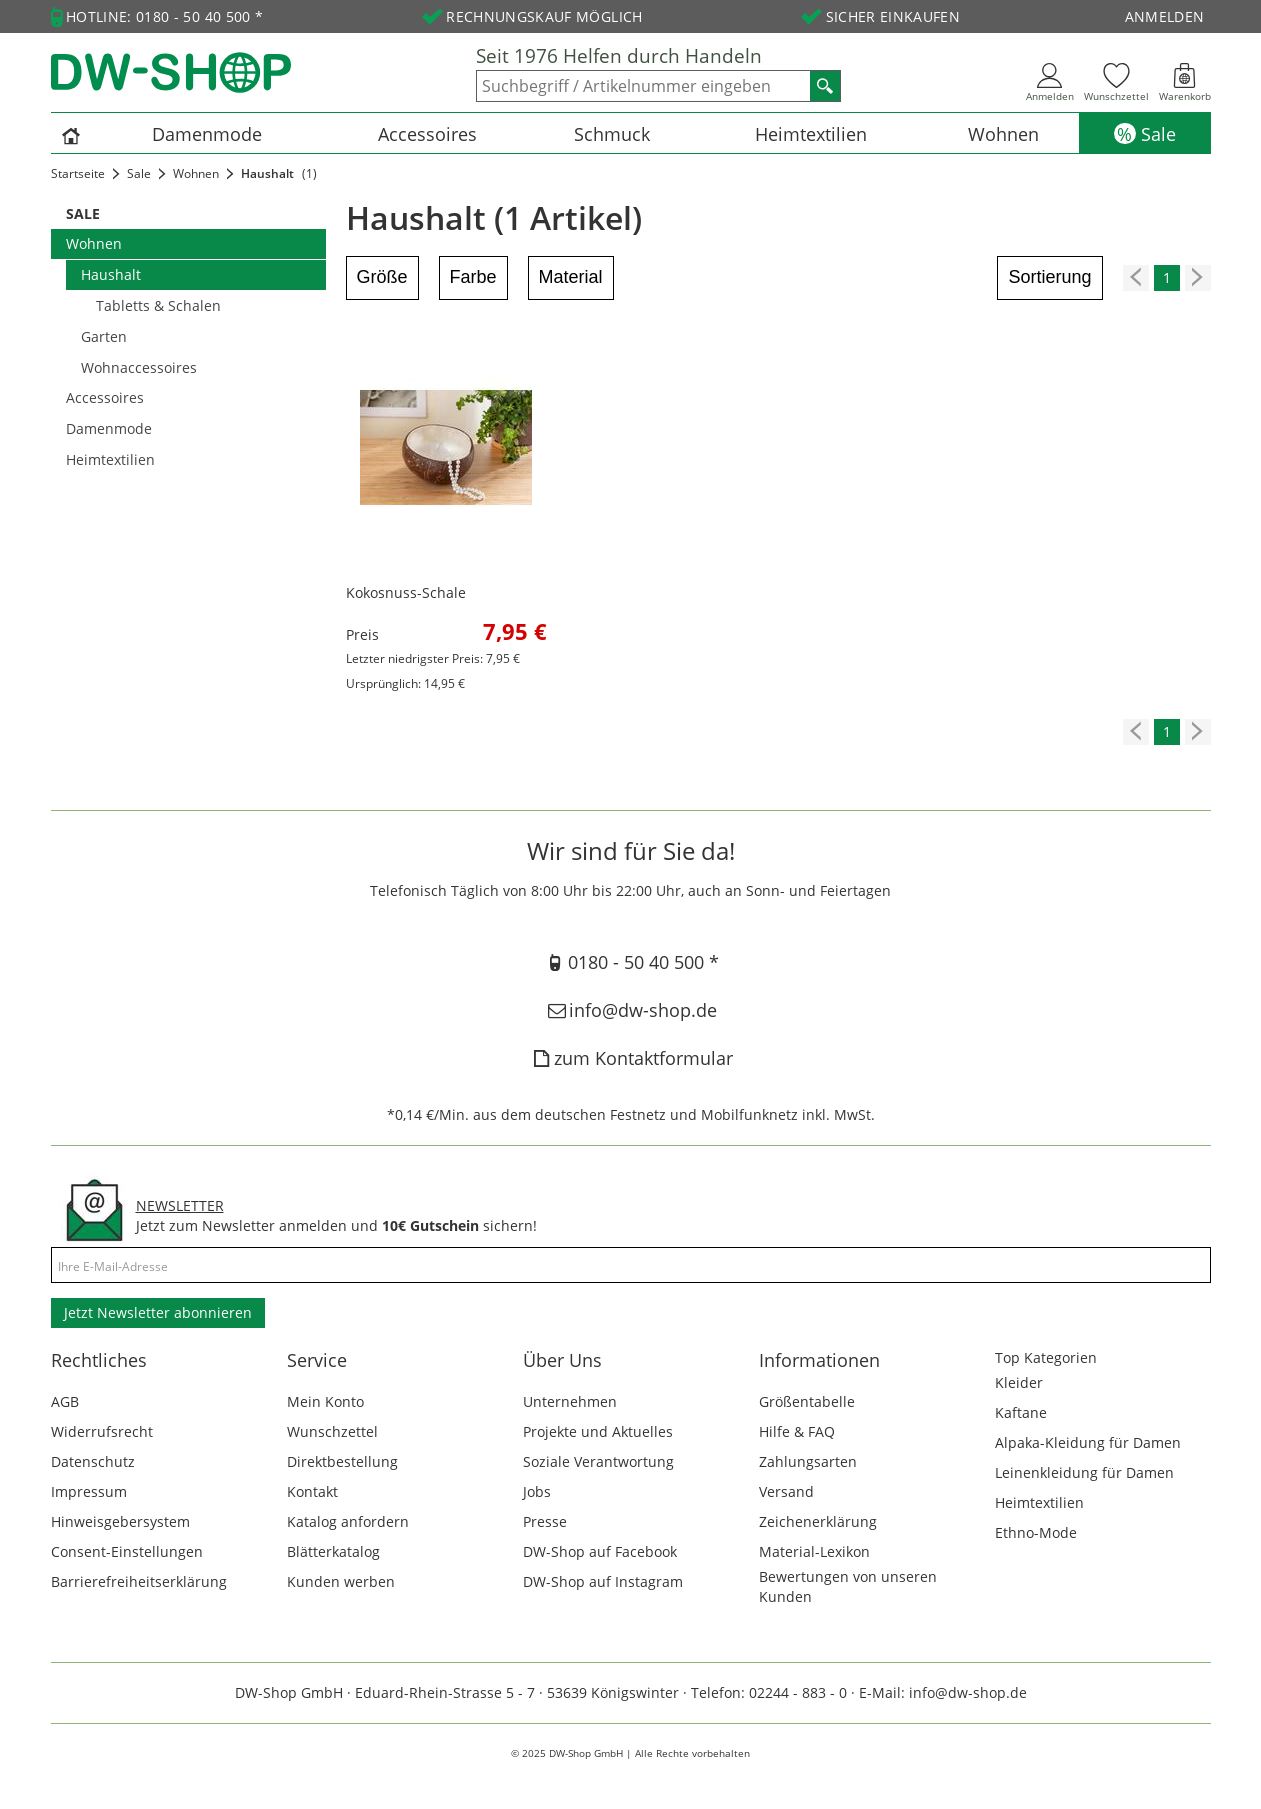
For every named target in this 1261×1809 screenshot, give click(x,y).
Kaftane (1021, 1412)
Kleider (1019, 1382)
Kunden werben (341, 1581)
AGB (65, 1401)
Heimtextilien (811, 134)
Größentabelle (807, 1401)
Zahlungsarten (808, 1461)
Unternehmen (570, 1401)
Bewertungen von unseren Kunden (848, 1586)
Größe (382, 277)
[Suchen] (825, 86)
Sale (1158, 134)
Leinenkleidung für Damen (1084, 1472)
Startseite (78, 173)
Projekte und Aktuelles (598, 1431)
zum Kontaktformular (630, 1058)
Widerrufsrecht (102, 1431)
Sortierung (1049, 277)
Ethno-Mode (1036, 1532)
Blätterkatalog (333, 1551)
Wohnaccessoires (139, 367)
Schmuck (612, 134)
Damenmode (207, 134)
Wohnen (1003, 134)
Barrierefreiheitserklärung (139, 1581)
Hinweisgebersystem (120, 1521)
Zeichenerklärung (818, 1521)
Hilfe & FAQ (797, 1431)
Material (571, 277)
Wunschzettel (332, 1431)
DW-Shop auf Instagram (603, 1581)
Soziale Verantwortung (598, 1461)
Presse (545, 1521)
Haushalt (111, 274)
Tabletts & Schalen (158, 305)
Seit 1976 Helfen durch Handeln (619, 56)
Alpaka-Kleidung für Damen (1088, 1442)
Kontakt (312, 1491)
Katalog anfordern (348, 1521)
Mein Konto (325, 1401)
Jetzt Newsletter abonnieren (158, 1312)
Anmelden (1165, 16)
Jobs (537, 1491)
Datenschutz (93, 1461)
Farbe (473, 277)
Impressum (89, 1491)
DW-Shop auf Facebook (600, 1551)
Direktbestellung (342, 1461)
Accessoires (427, 134)
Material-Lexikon (814, 1551)
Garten (104, 336)
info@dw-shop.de (630, 1010)
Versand (786, 1491)
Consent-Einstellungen (127, 1551)
